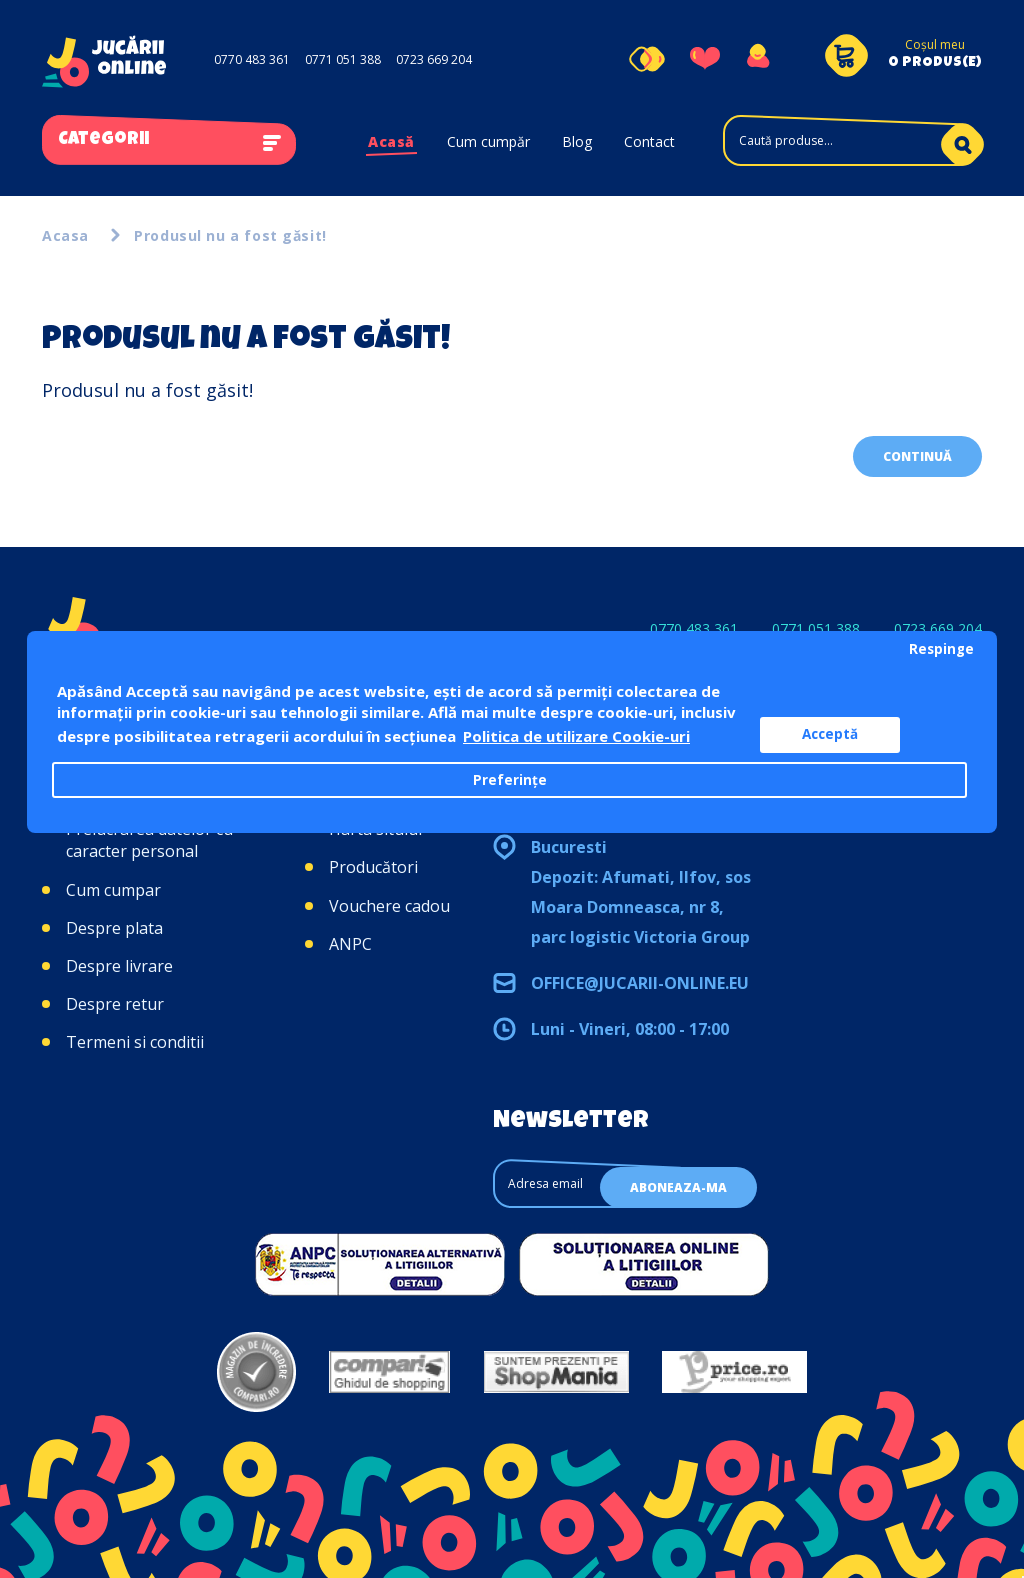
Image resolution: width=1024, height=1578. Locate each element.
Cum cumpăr (488, 141)
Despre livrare (119, 966)
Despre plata (114, 928)
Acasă (391, 141)
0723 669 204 (434, 59)
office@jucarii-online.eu (640, 983)
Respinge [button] (941, 649)
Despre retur (115, 1004)
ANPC (350, 944)
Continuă (917, 456)
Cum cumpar (113, 890)
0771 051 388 (343, 59)
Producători (373, 867)
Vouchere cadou (389, 906)
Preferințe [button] (510, 780)
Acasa (65, 235)
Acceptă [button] (830, 734)
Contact (649, 141)
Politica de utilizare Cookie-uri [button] (576, 736)
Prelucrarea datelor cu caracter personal (149, 840)
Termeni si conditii (135, 1042)
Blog (577, 141)
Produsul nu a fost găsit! (230, 235)
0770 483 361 (252, 59)
